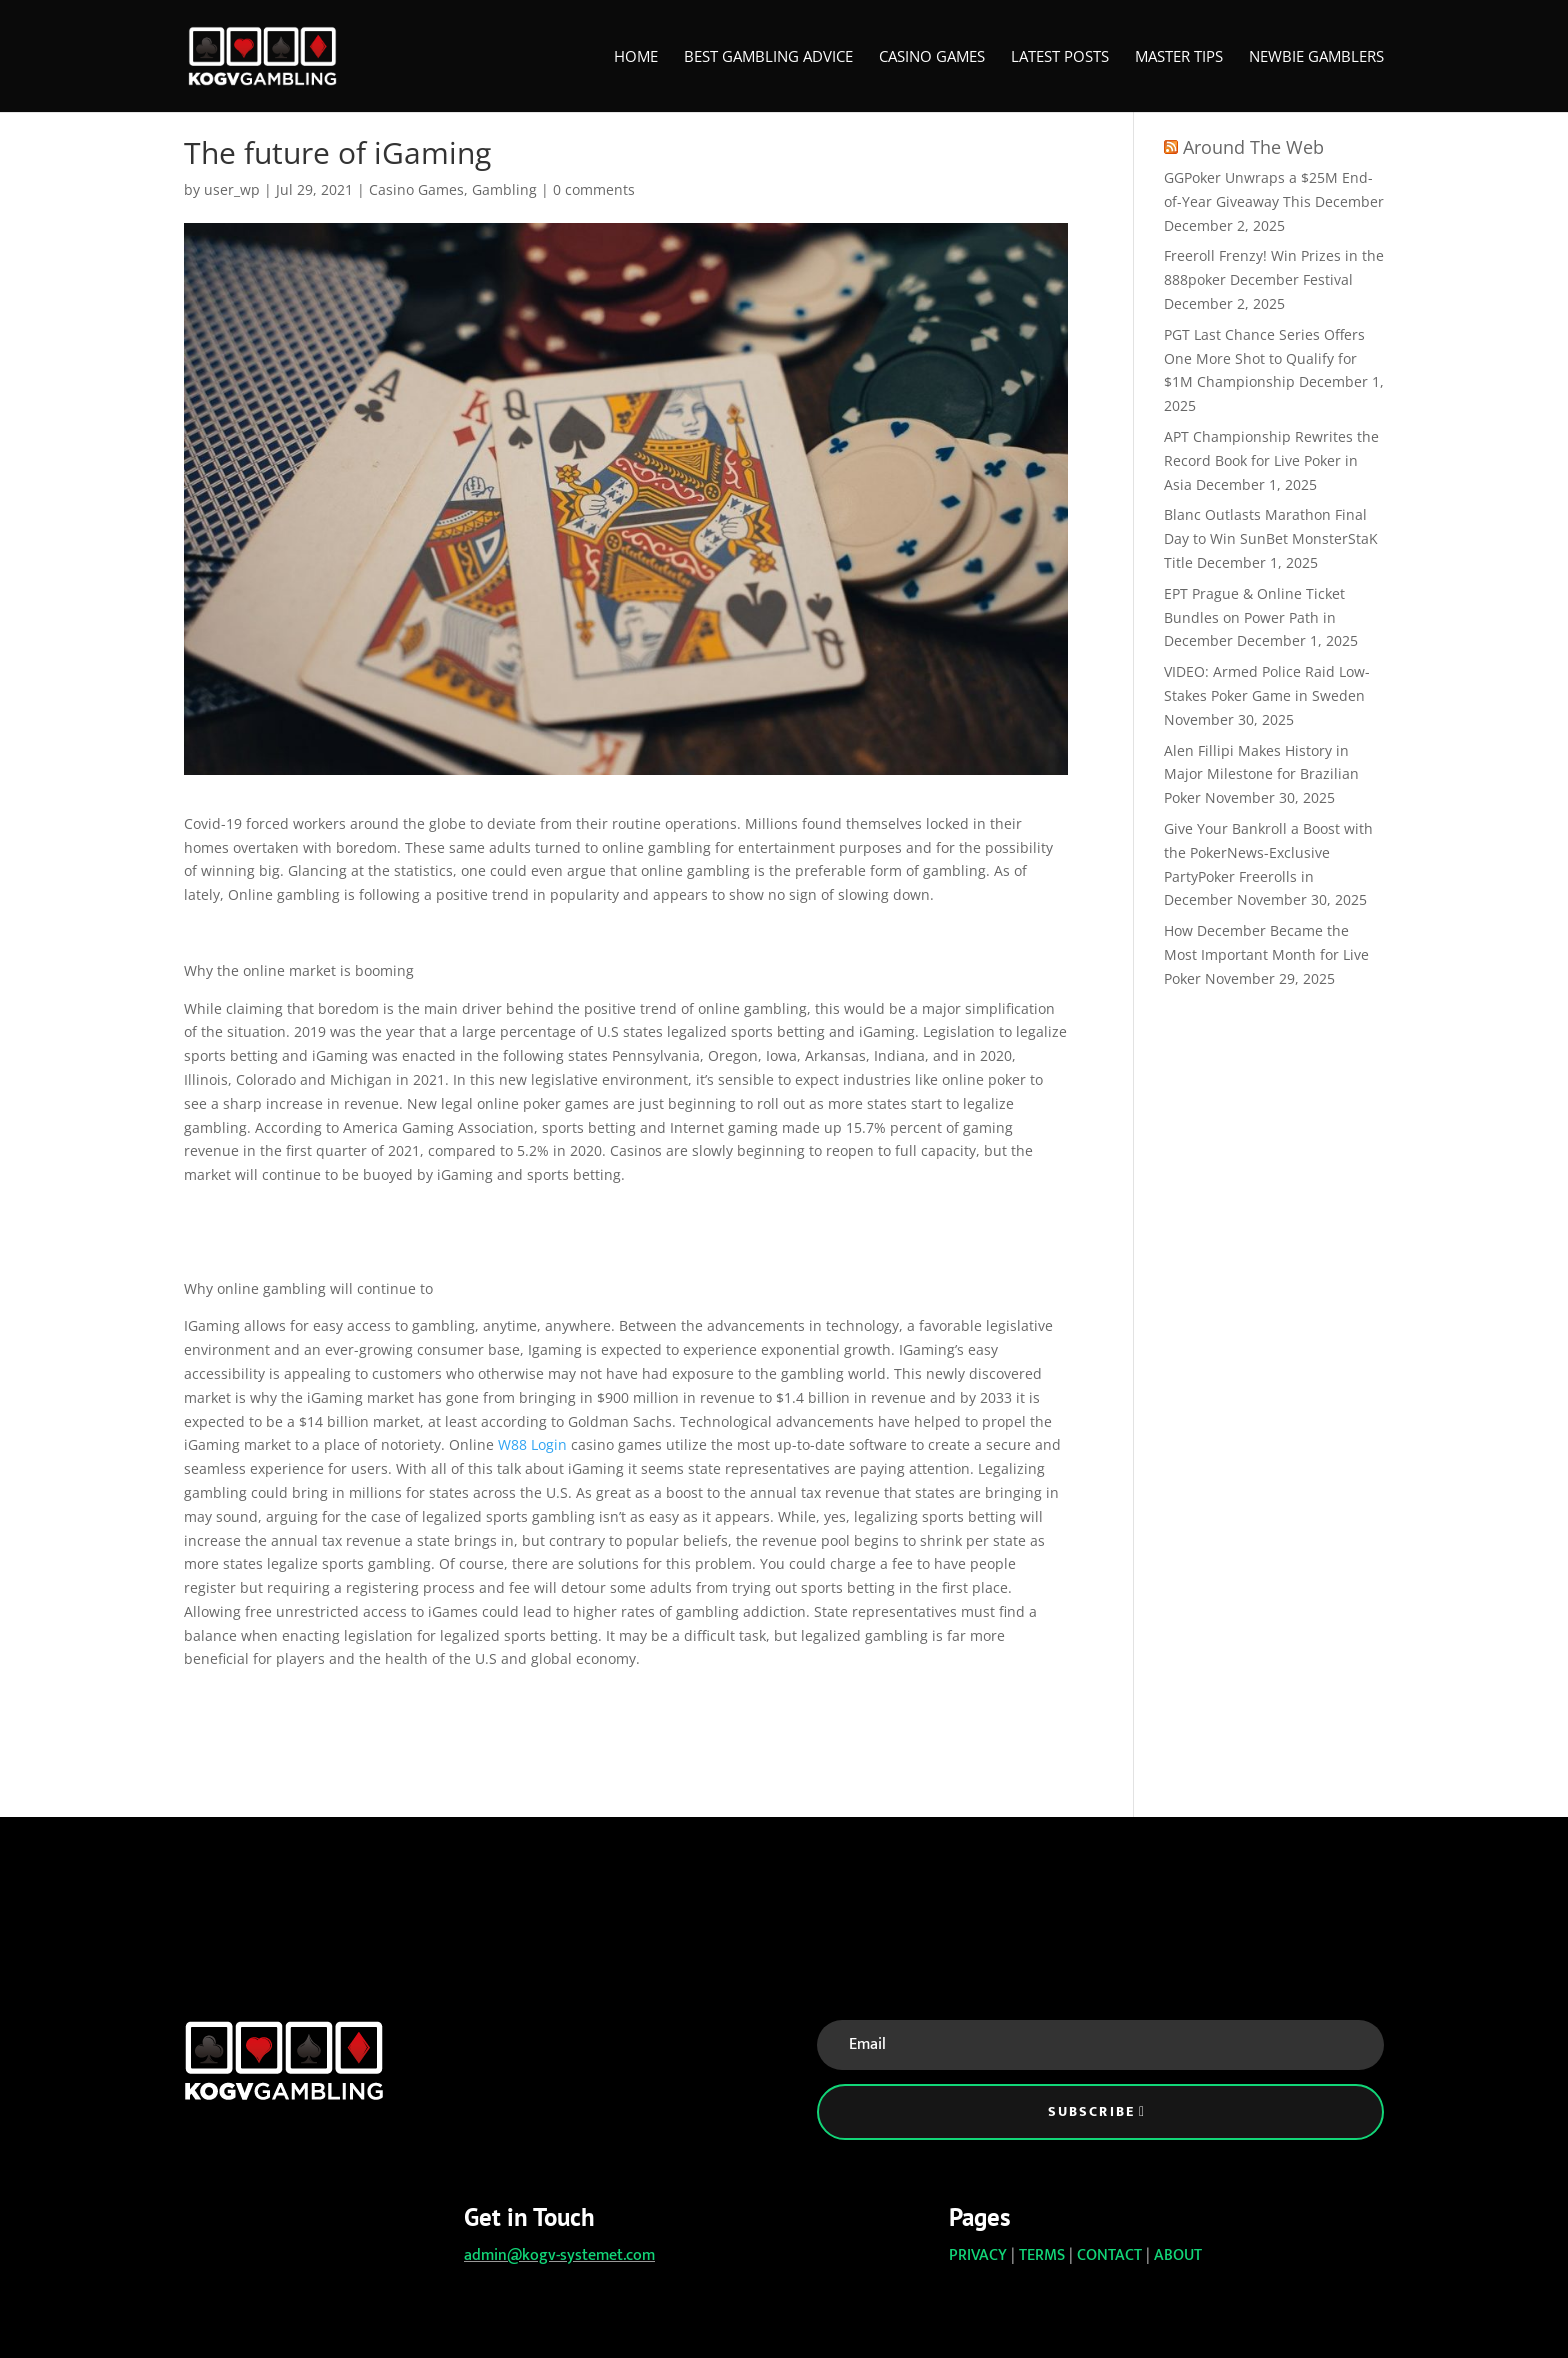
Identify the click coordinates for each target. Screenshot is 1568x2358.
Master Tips (1179, 57)
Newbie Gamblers (1316, 57)
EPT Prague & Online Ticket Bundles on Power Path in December (1254, 617)
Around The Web (1253, 147)
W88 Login (532, 1444)
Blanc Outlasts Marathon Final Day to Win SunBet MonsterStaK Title (1271, 538)
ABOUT (1178, 2255)
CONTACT (1109, 2255)
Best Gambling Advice (768, 57)
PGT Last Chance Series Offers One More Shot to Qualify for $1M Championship (1264, 358)
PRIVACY (978, 2255)
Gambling (504, 189)
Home (636, 57)
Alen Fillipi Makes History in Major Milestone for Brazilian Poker (1261, 774)
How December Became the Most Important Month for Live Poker (1266, 954)
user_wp (232, 189)
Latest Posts (1060, 57)
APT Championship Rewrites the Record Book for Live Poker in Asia (1271, 460)
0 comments (594, 189)
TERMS (1042, 2255)
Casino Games (932, 57)
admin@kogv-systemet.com (559, 2255)
